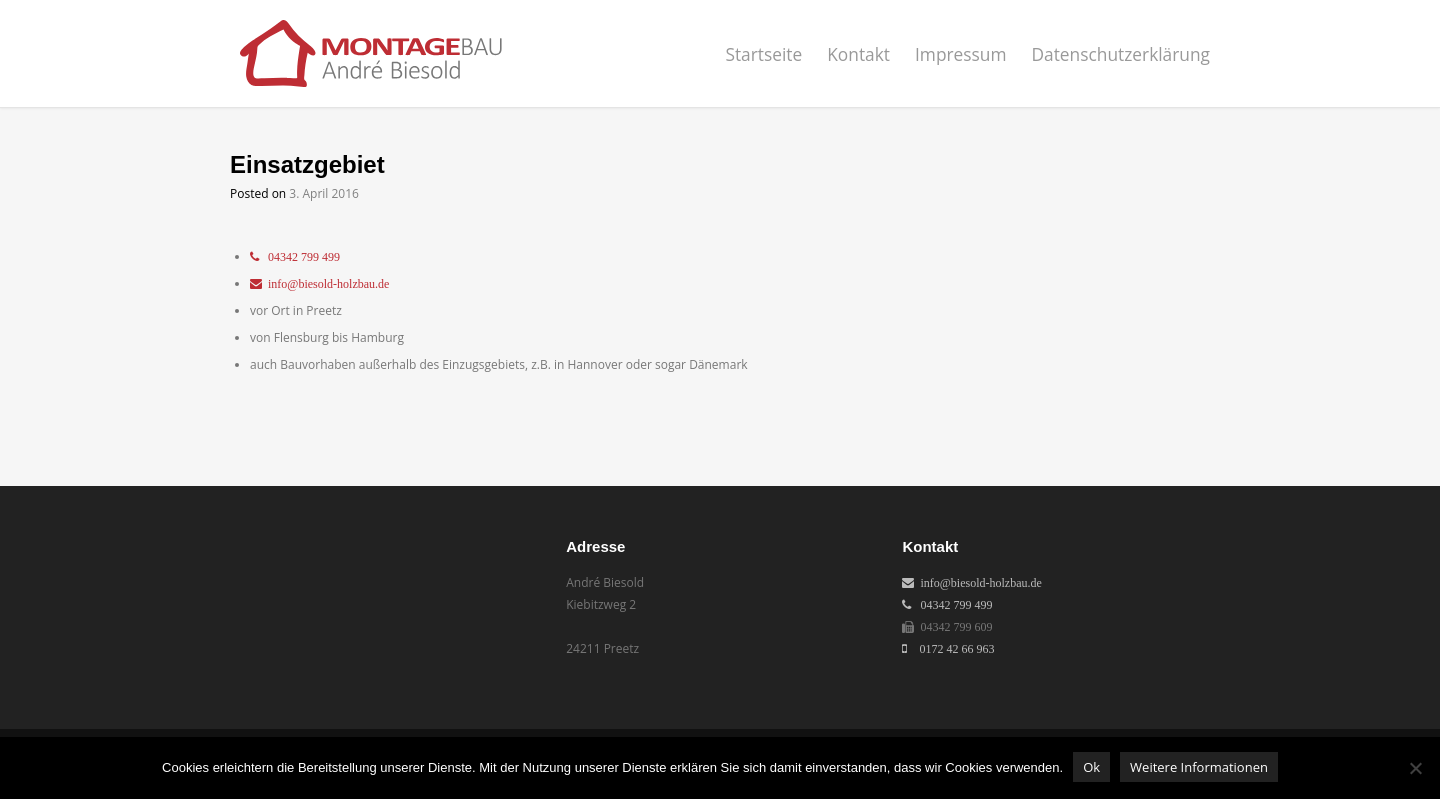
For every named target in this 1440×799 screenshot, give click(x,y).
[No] (1415, 768)
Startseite (763, 54)
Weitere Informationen (1199, 767)
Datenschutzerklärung (1120, 54)
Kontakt (858, 54)
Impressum (960, 54)
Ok (1091, 767)
